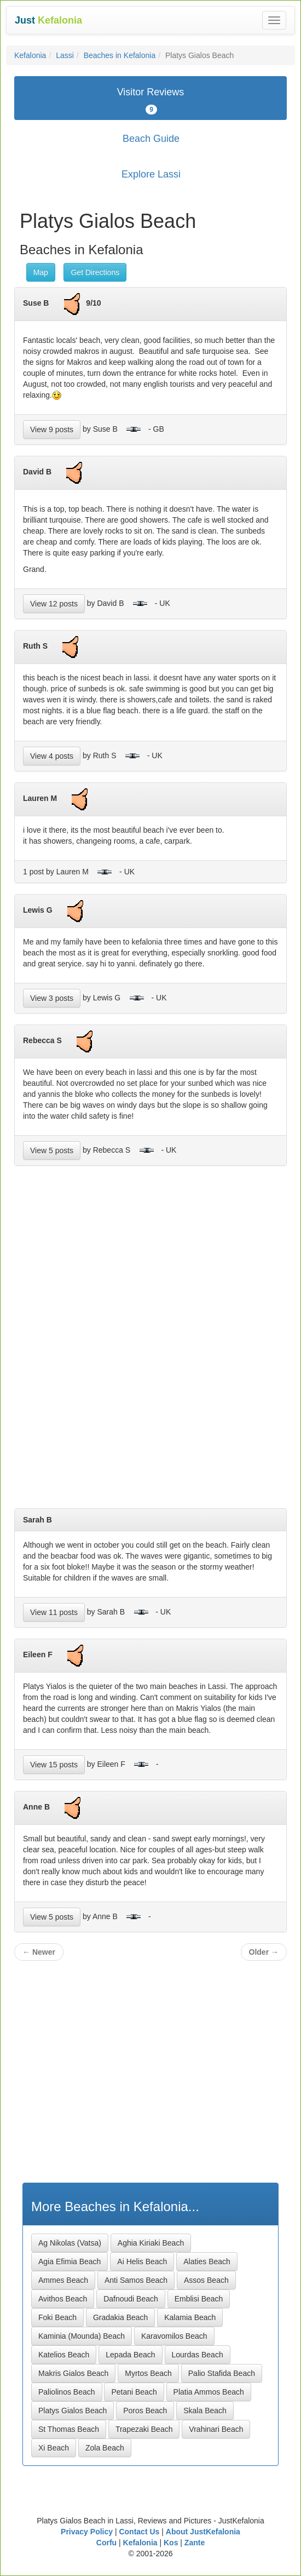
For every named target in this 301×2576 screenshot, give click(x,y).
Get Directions (95, 272)
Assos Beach (206, 2280)
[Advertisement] (150, 1341)
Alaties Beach (206, 2261)
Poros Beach (145, 2410)
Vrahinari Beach (216, 2429)
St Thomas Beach (68, 2429)
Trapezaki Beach (144, 2429)
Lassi (65, 55)
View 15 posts (54, 1764)
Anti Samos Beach (136, 2280)
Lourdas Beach (197, 2354)
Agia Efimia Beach (69, 2261)
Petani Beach (134, 2392)
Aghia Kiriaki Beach (151, 2243)
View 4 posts (51, 756)
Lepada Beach (130, 2354)
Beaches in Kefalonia (120, 55)
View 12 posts (54, 603)
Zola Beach (104, 2447)
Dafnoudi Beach (130, 2298)
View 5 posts (51, 1150)
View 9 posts (51, 429)
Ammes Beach (63, 2280)
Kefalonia (30, 55)
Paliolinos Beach (66, 2392)
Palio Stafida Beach (221, 2373)
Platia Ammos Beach (208, 2392)
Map (40, 272)
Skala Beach (205, 2410)
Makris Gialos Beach (73, 2373)
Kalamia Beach (190, 2317)
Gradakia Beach (120, 2317)
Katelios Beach (63, 2354)
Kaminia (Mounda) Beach (81, 2336)
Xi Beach (53, 2447)
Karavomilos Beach (174, 2336)
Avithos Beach (62, 2298)
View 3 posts (51, 998)
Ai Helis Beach (142, 2261)
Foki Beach (57, 2317)
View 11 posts (54, 1612)
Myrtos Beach (148, 2373)
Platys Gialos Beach (72, 2410)
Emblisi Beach (199, 2298)
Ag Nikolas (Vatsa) (69, 2243)
